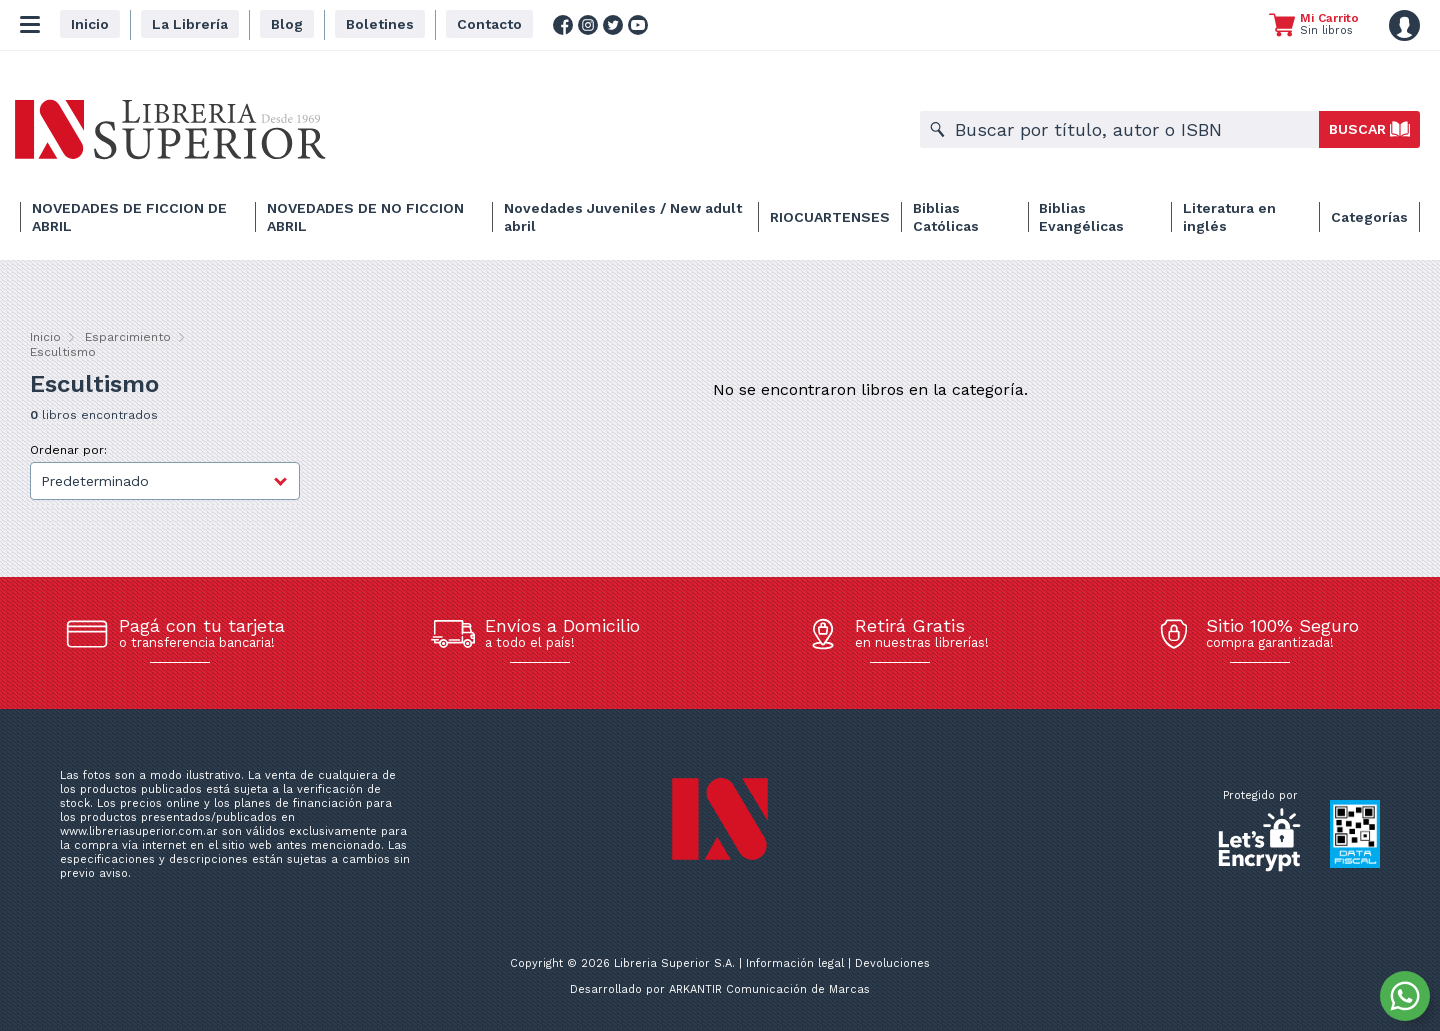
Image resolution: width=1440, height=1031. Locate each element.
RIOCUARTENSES (830, 217)
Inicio (45, 337)
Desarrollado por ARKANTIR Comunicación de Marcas (720, 989)
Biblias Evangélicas (1081, 217)
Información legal (795, 963)
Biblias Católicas (946, 217)
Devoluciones (892, 963)
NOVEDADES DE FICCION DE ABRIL (129, 217)
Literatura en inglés (1229, 217)
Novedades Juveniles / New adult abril (623, 217)
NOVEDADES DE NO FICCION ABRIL (365, 217)
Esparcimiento (128, 337)
